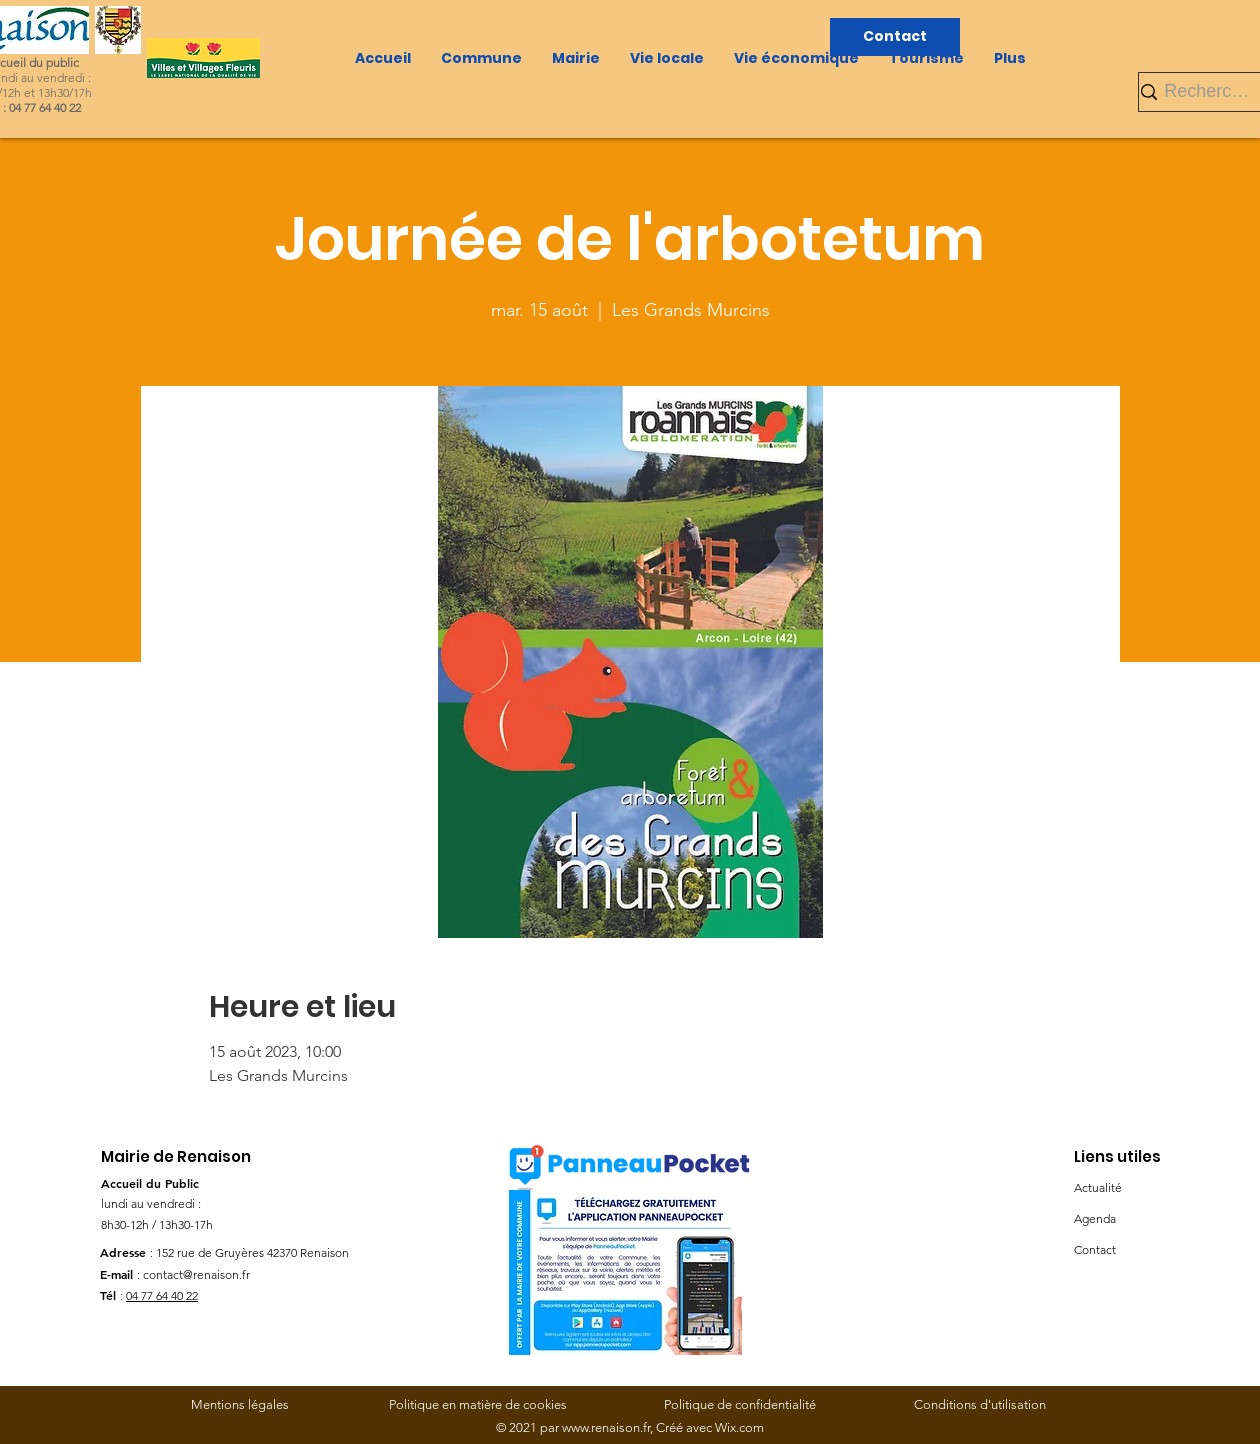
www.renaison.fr (606, 1427)
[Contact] (895, 37)
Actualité (1098, 1187)
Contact (1095, 1249)
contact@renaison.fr (196, 1274)
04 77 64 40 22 (162, 1295)
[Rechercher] (1209, 91)
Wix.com (739, 1427)
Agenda (1095, 1218)
